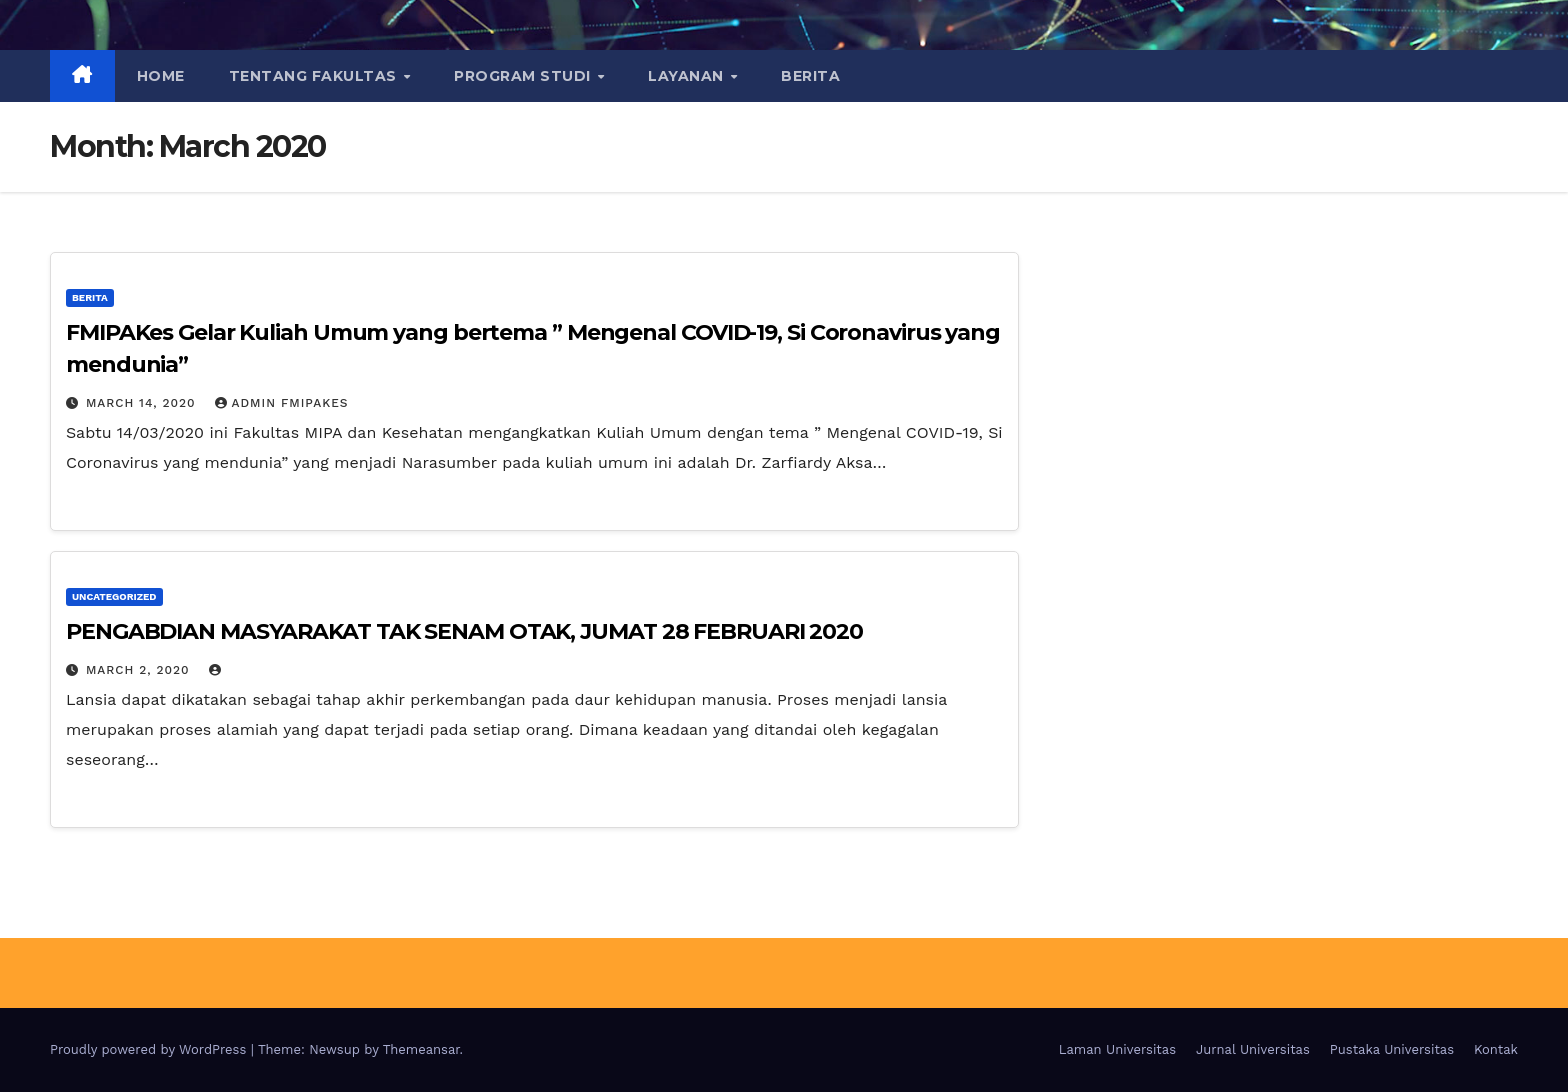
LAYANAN (688, 76)
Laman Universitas (1117, 1049)
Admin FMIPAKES (282, 403)
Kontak (1496, 1049)
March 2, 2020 (140, 670)
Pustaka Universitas (1392, 1049)
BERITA (810, 76)
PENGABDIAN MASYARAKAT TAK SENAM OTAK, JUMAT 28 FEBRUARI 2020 (464, 631)
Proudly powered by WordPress (150, 1049)
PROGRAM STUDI (524, 76)
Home (161, 76)
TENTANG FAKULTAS (315, 76)
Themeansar (421, 1049)
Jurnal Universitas (1253, 1049)
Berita (90, 297)
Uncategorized (114, 596)
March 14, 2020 (143, 403)
